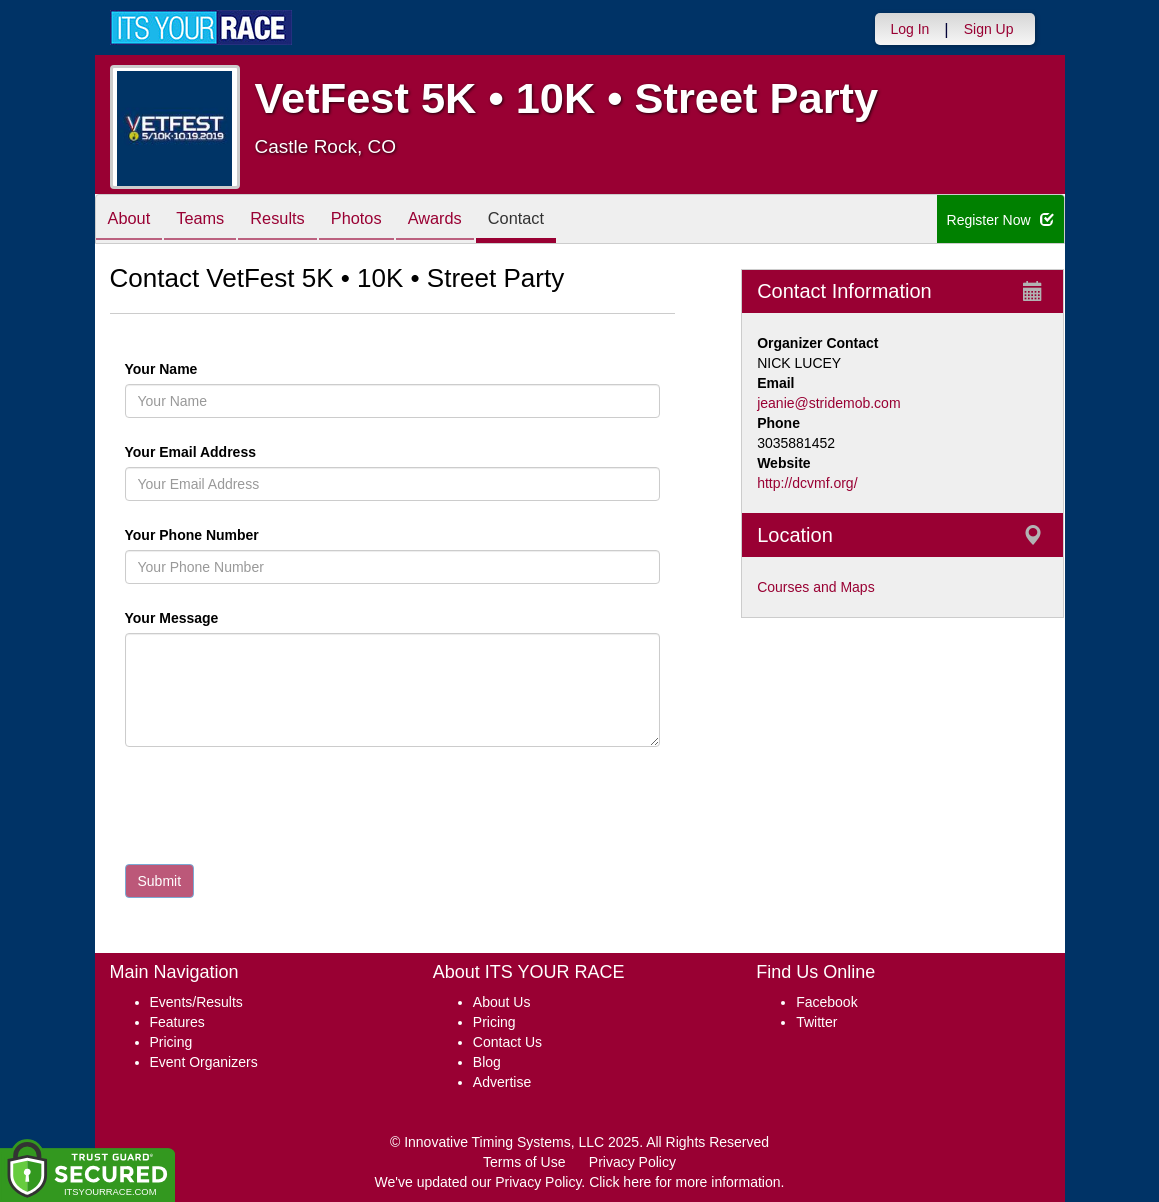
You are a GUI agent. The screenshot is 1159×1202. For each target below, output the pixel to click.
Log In (909, 29)
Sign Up (989, 29)
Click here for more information (684, 1182)
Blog (487, 1062)
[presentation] (277, 810)
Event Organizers (204, 1062)
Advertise (502, 1082)
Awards (468, 220)
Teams (210, 220)
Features (177, 1022)
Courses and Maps (816, 587)
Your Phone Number (192, 535)
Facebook (826, 1002)
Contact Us (507, 1042)
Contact (557, 220)
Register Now (1000, 220)
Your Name (195, 369)
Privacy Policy (632, 1162)
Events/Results (196, 1002)
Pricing (171, 1042)
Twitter (816, 1022)
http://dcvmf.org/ (807, 483)
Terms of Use (524, 1162)
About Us (502, 1002)
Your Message (206, 618)
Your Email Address (268, 452)
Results (296, 220)
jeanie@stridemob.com (828, 403)
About (133, 220)
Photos (382, 220)
